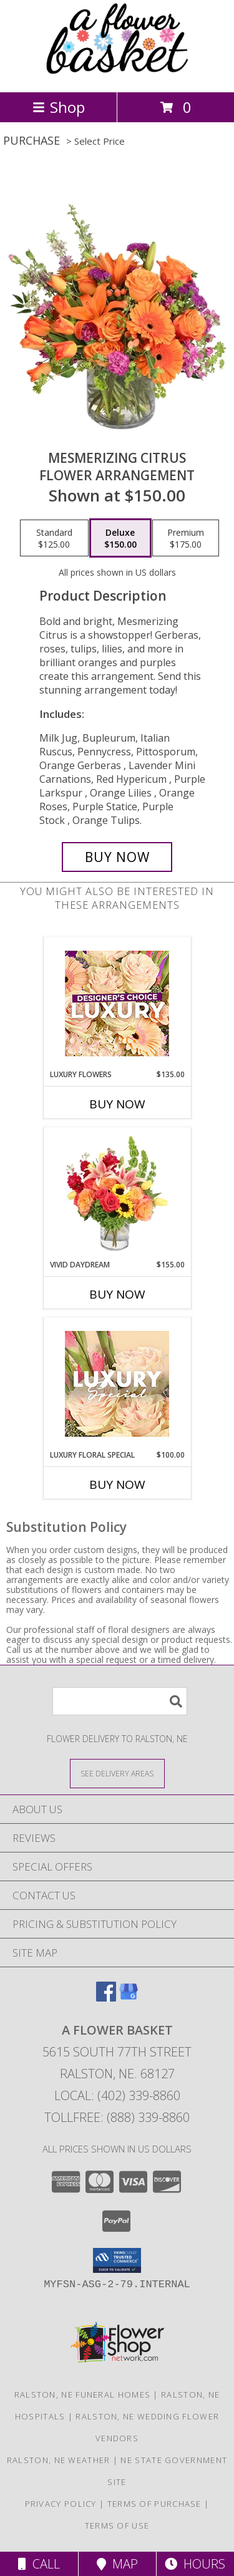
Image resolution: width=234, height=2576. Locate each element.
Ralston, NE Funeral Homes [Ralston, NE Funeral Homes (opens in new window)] (82, 2394)
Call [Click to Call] (39, 2563)
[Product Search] (119, 1701)
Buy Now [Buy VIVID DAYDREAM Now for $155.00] (117, 1294)
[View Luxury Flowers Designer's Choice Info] (117, 1003)
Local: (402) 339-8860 (117, 2095)
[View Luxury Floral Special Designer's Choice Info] (117, 1383)
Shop (58, 107)
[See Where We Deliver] (117, 1773)
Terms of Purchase (154, 2503)
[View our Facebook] (106, 1997)
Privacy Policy (61, 2503)
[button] (117, 2260)
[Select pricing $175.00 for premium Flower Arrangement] (185, 538)
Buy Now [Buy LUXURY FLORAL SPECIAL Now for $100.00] (117, 1484)
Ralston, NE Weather (58, 2460)
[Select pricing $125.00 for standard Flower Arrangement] (54, 538)
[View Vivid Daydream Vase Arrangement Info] (117, 1193)
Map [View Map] (117, 2563)
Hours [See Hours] (195, 2563)
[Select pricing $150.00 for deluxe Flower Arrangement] (120, 538)
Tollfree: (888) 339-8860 (117, 2117)
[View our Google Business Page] (129, 1997)
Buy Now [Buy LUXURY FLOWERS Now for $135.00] (117, 1104)
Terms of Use (117, 2525)
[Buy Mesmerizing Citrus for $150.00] (117, 857)
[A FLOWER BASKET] (117, 74)
